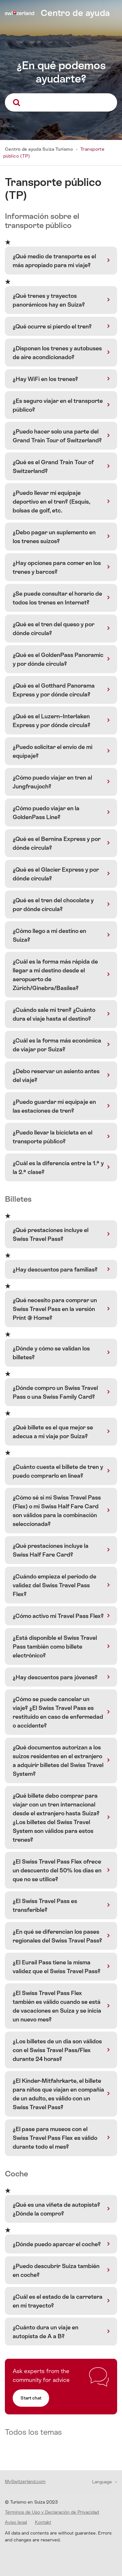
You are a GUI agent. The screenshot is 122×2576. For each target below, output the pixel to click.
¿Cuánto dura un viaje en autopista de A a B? (45, 2332)
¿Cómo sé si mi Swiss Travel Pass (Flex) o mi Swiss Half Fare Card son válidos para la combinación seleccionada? (57, 1510)
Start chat (30, 2398)
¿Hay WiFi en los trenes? (45, 378)
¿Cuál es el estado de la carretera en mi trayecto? (57, 2301)
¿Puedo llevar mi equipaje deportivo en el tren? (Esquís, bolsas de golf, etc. (51, 501)
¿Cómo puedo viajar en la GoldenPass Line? (46, 812)
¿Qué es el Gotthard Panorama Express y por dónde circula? (54, 690)
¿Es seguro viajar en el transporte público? (58, 405)
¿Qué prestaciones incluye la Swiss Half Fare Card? (50, 1550)
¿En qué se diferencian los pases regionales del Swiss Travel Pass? (57, 1936)
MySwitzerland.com (25, 2481)
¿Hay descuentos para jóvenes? (55, 1677)
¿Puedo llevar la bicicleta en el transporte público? (52, 1137)
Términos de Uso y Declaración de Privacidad (52, 2512)
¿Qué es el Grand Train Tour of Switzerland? (53, 466)
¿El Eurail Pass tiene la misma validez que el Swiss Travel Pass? (57, 1966)
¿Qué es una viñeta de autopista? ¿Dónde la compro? (56, 2209)
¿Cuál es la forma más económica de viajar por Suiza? (57, 1045)
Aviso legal (16, 2522)
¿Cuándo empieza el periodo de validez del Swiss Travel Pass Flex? (54, 1585)
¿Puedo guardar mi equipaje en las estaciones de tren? (54, 1106)
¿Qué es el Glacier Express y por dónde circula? (56, 874)
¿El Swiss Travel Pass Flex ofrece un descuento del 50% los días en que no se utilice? (57, 1870)
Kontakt (43, 2522)
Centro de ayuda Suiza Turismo (39, 149)
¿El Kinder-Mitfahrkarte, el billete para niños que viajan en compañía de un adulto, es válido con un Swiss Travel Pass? (58, 2094)
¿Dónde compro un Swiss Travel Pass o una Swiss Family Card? (55, 1392)
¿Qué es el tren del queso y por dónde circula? (53, 628)
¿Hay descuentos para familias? (55, 1269)
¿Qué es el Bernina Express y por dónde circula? (57, 843)
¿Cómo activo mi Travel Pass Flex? (58, 1615)
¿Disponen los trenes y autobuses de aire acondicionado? (57, 352)
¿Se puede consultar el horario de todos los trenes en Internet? (57, 598)
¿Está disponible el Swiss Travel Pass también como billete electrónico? (55, 1646)
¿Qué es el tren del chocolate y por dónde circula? (53, 904)
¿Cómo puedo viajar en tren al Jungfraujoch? (52, 782)
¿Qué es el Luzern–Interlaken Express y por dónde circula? (51, 720)
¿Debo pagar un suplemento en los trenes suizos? (54, 536)
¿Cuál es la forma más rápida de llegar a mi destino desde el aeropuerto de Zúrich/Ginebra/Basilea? (55, 974)
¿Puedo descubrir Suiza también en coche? (56, 2270)
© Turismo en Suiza (31, 2502)
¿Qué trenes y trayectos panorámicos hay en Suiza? (49, 300)
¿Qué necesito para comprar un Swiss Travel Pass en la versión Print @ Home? (55, 1309)
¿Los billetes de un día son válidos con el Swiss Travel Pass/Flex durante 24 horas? (57, 2050)
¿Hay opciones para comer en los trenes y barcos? (57, 567)
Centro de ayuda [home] (75, 13)
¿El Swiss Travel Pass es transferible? (45, 1905)
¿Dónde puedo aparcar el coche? (57, 2244)
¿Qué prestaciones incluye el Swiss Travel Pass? (50, 1234)
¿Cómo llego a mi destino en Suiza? (49, 935)
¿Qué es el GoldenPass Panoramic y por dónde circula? (58, 659)
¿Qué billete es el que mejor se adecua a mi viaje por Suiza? (53, 1432)
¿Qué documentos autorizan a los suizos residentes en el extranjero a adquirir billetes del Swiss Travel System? (58, 1760)
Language (102, 2481)
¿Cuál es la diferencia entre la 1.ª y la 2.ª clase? (58, 1167)
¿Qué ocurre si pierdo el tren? (52, 326)
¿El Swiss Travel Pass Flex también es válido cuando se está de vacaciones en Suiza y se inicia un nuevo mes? (57, 2006)
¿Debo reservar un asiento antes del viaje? (56, 1075)
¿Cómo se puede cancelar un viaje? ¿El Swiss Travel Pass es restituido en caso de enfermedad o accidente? (58, 1712)
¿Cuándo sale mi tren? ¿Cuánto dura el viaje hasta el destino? (54, 1014)
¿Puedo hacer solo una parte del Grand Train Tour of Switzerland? (57, 436)
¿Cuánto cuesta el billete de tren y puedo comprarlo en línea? (58, 1471)
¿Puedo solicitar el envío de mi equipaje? (52, 751)
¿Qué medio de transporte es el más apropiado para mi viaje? (54, 260)
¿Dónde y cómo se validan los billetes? (51, 1353)
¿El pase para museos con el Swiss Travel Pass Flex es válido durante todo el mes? (55, 2138)
